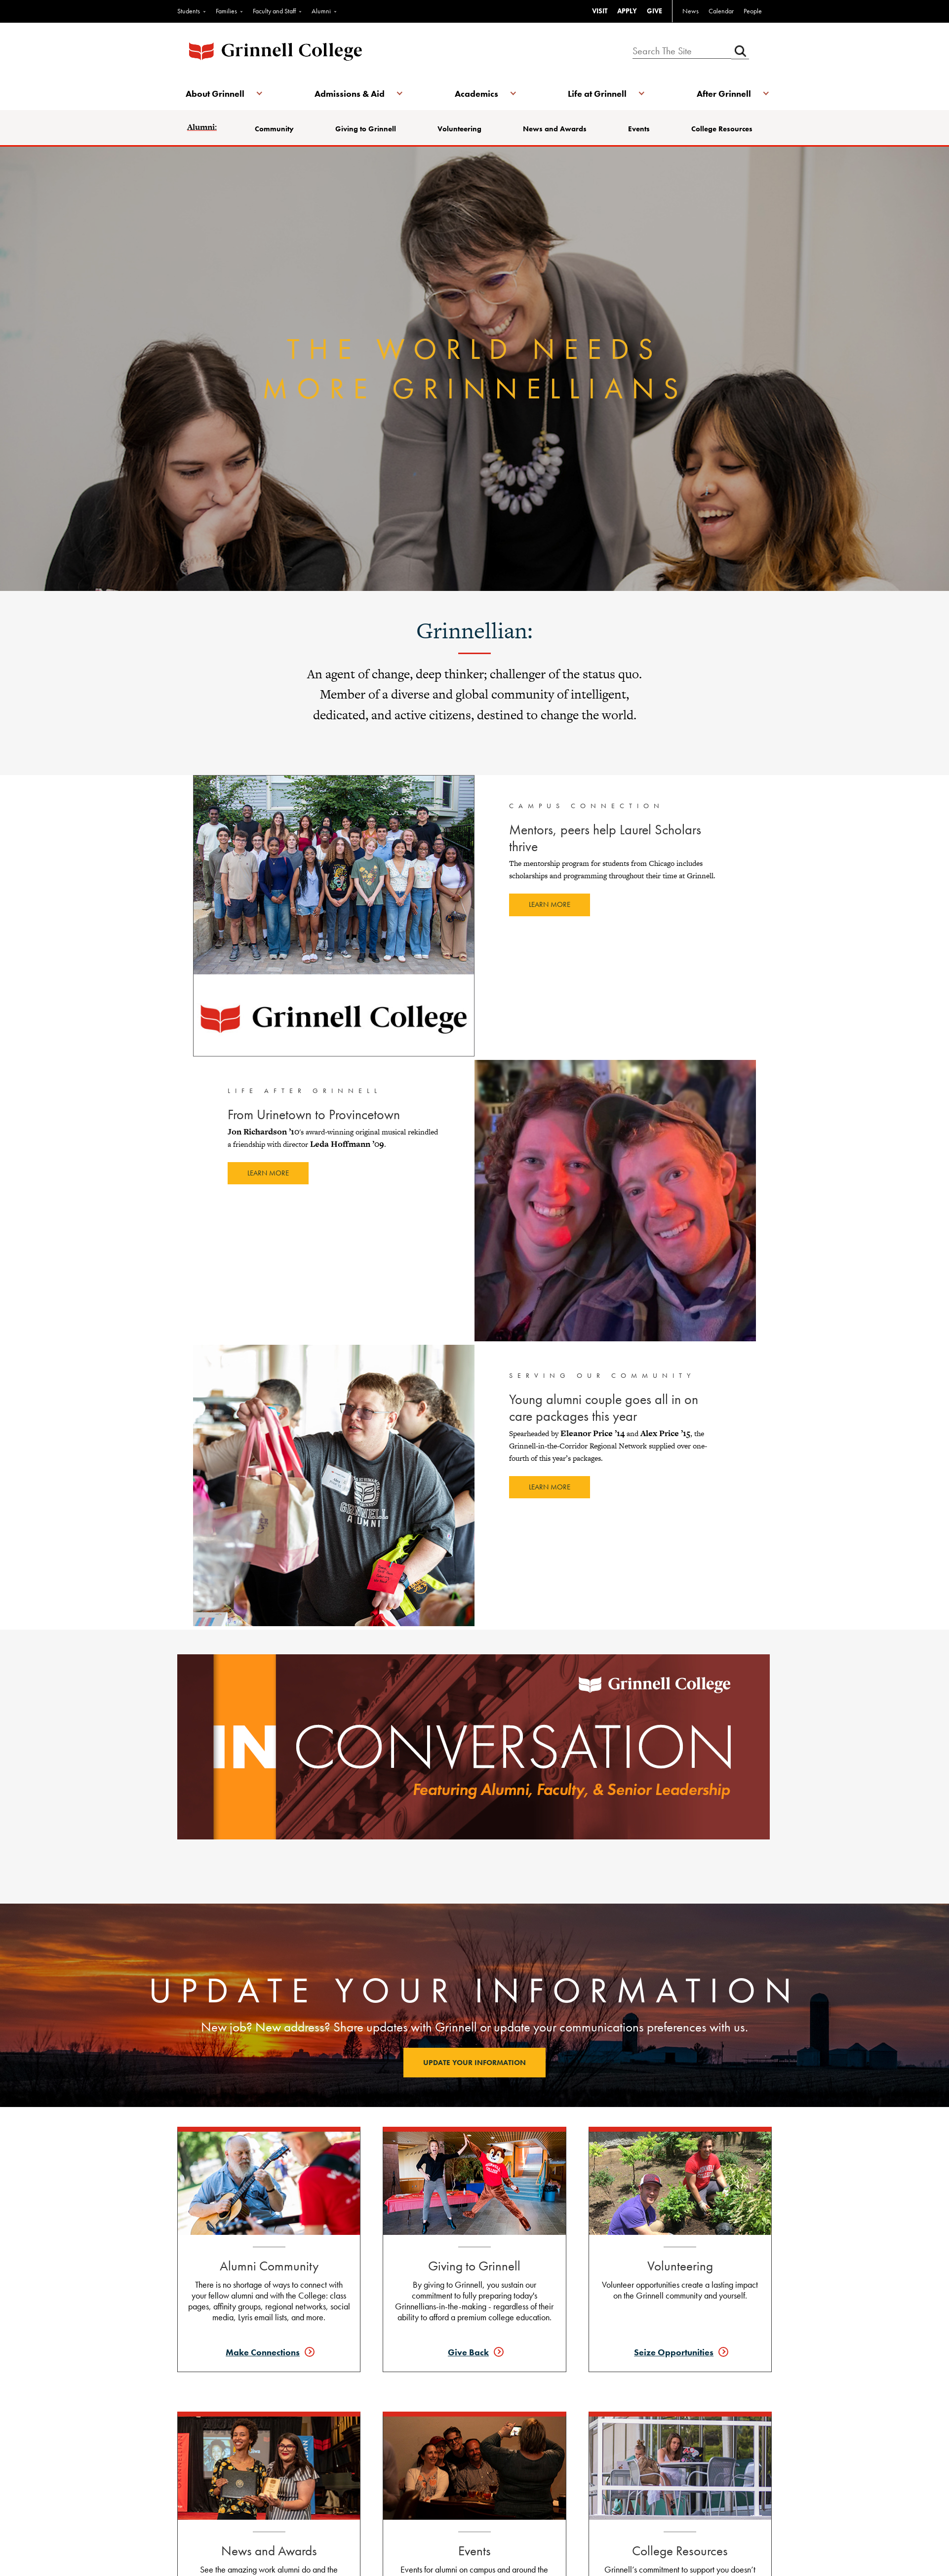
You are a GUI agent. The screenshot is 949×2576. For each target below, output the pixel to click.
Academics (476, 93)
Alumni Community (269, 2265)
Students (188, 10)
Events (639, 129)
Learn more (549, 904)
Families (226, 10)
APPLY (627, 10)
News (690, 10)
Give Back (468, 2352)
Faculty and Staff (274, 10)
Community (275, 129)
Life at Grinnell (596, 93)
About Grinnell (216, 93)
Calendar (721, 10)
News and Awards (555, 129)
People (753, 10)
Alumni (321, 10)
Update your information (474, 2062)
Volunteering (460, 129)
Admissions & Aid (350, 93)
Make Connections (263, 2352)
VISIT (599, 10)
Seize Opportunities (673, 2352)
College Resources (721, 129)
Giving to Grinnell (366, 129)
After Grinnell (722, 93)
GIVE (654, 10)
